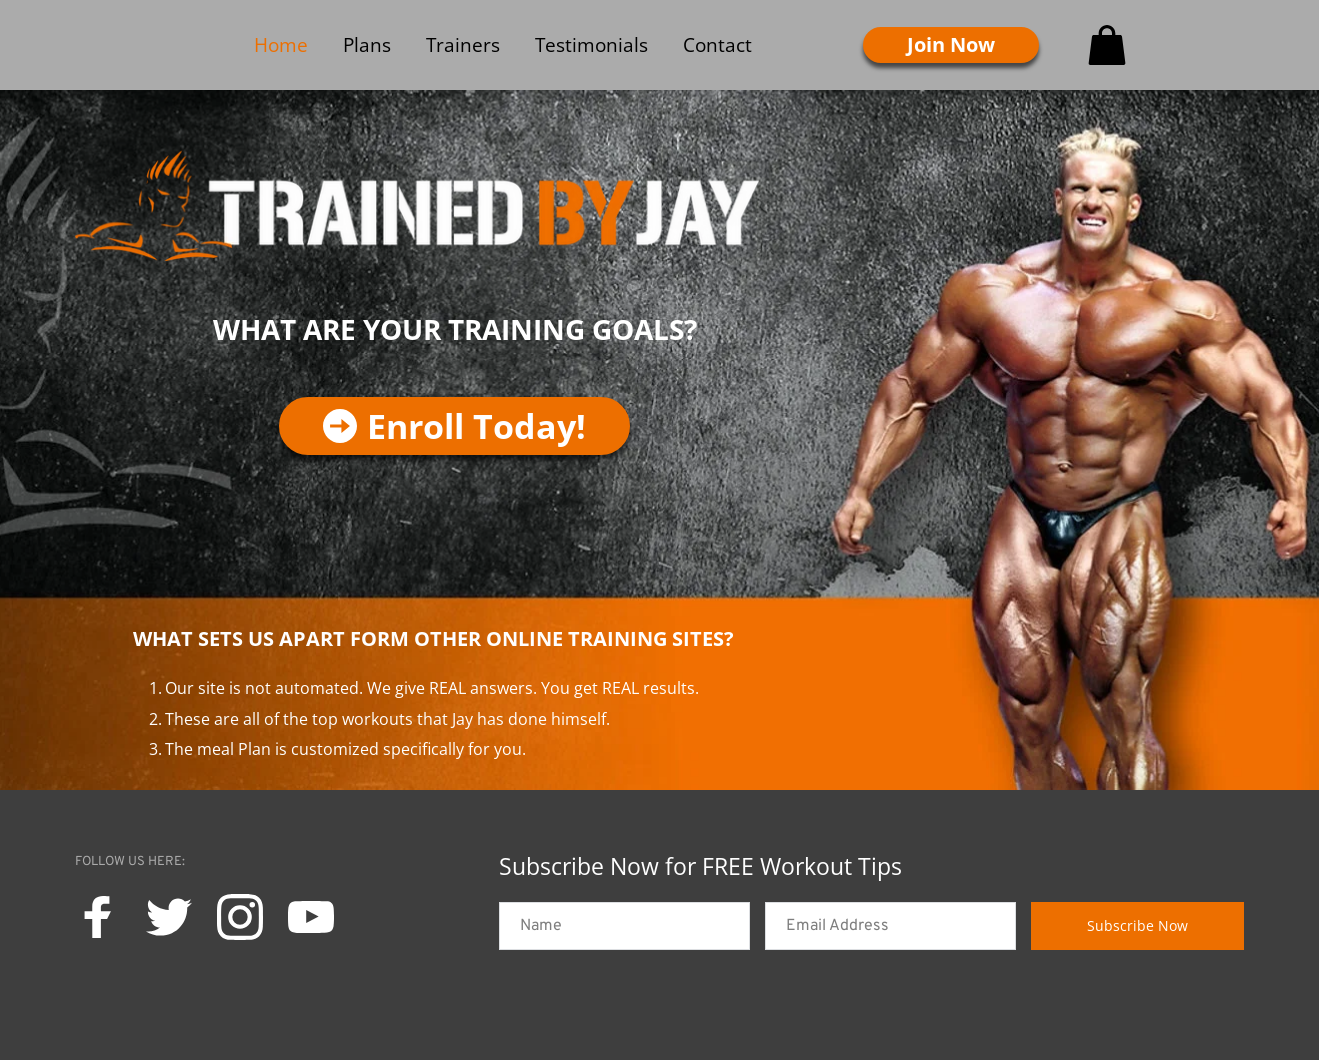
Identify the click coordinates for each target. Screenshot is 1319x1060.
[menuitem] (281, 45)
